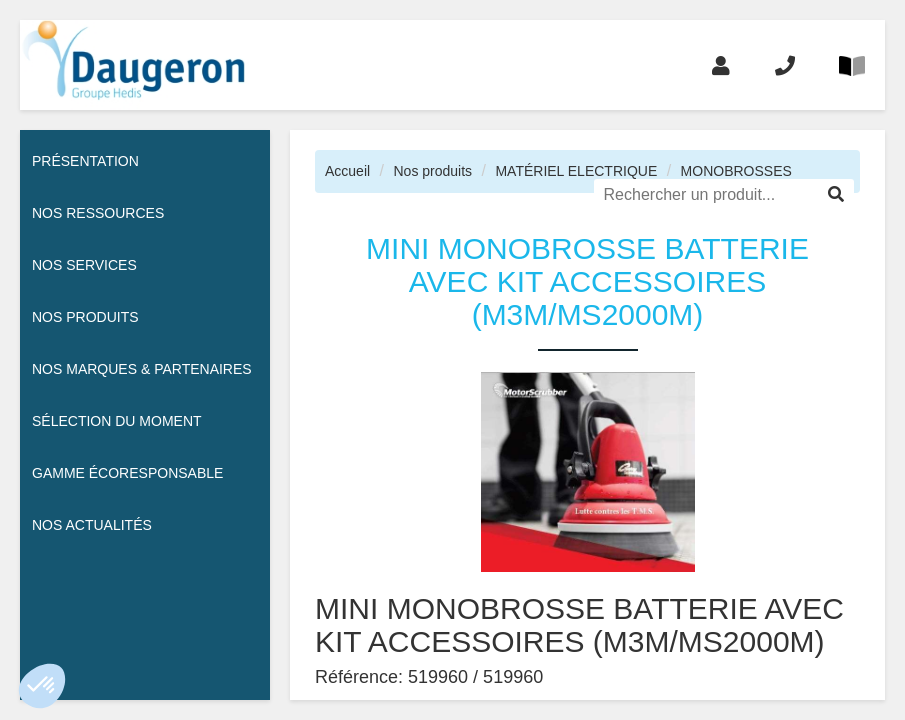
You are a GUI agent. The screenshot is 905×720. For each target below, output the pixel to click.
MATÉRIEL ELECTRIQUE (576, 171)
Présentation (85, 161)
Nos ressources (98, 213)
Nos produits (432, 171)
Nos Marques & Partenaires (142, 369)
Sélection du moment (117, 421)
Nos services (84, 265)
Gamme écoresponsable (127, 473)
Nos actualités (92, 525)
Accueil (347, 171)
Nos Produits (85, 317)
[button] (42, 686)
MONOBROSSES (736, 171)
